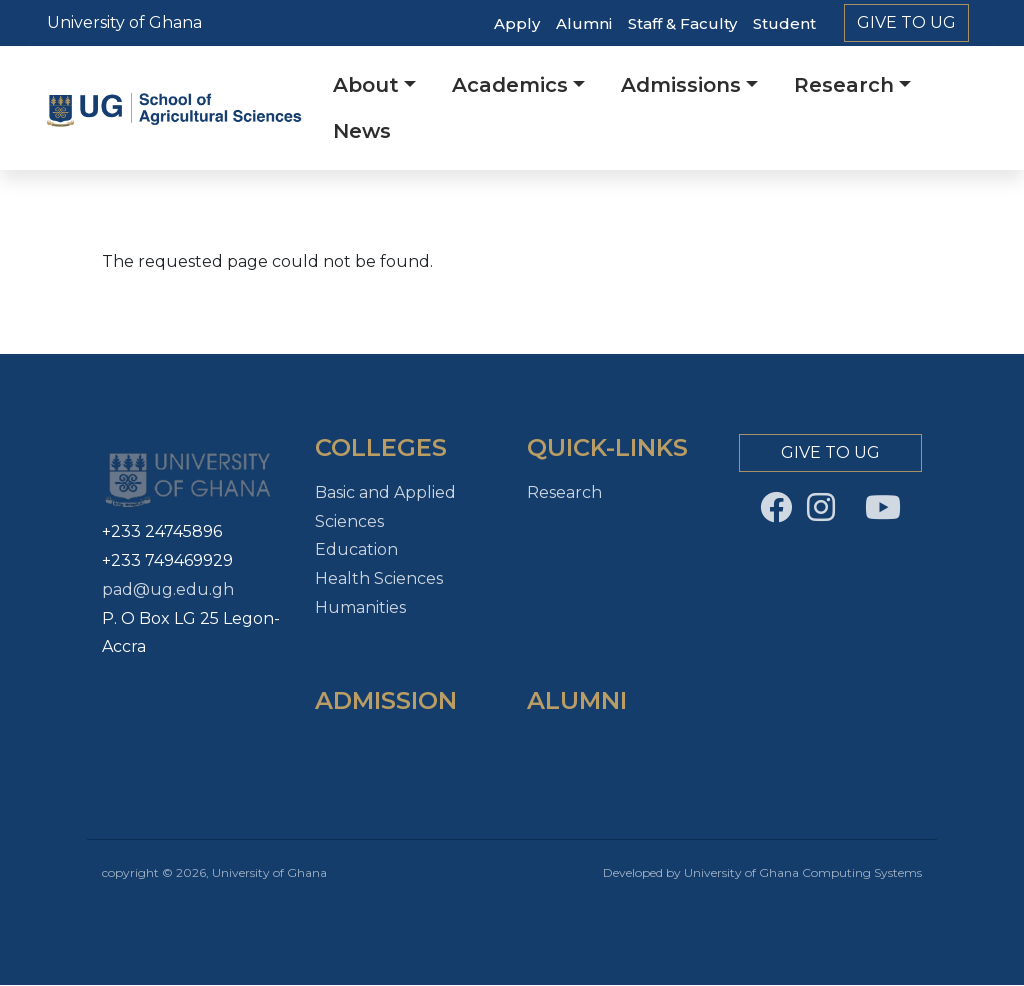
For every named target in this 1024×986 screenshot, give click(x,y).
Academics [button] (510, 85)
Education (356, 549)
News (362, 131)
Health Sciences (379, 578)
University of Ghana (124, 22)
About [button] (366, 85)
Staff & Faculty (682, 23)
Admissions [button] (681, 85)
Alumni (584, 23)
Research (564, 492)
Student (784, 23)
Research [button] (844, 85)
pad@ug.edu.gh (168, 589)
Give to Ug (906, 22)
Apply (517, 23)
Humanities (360, 607)
